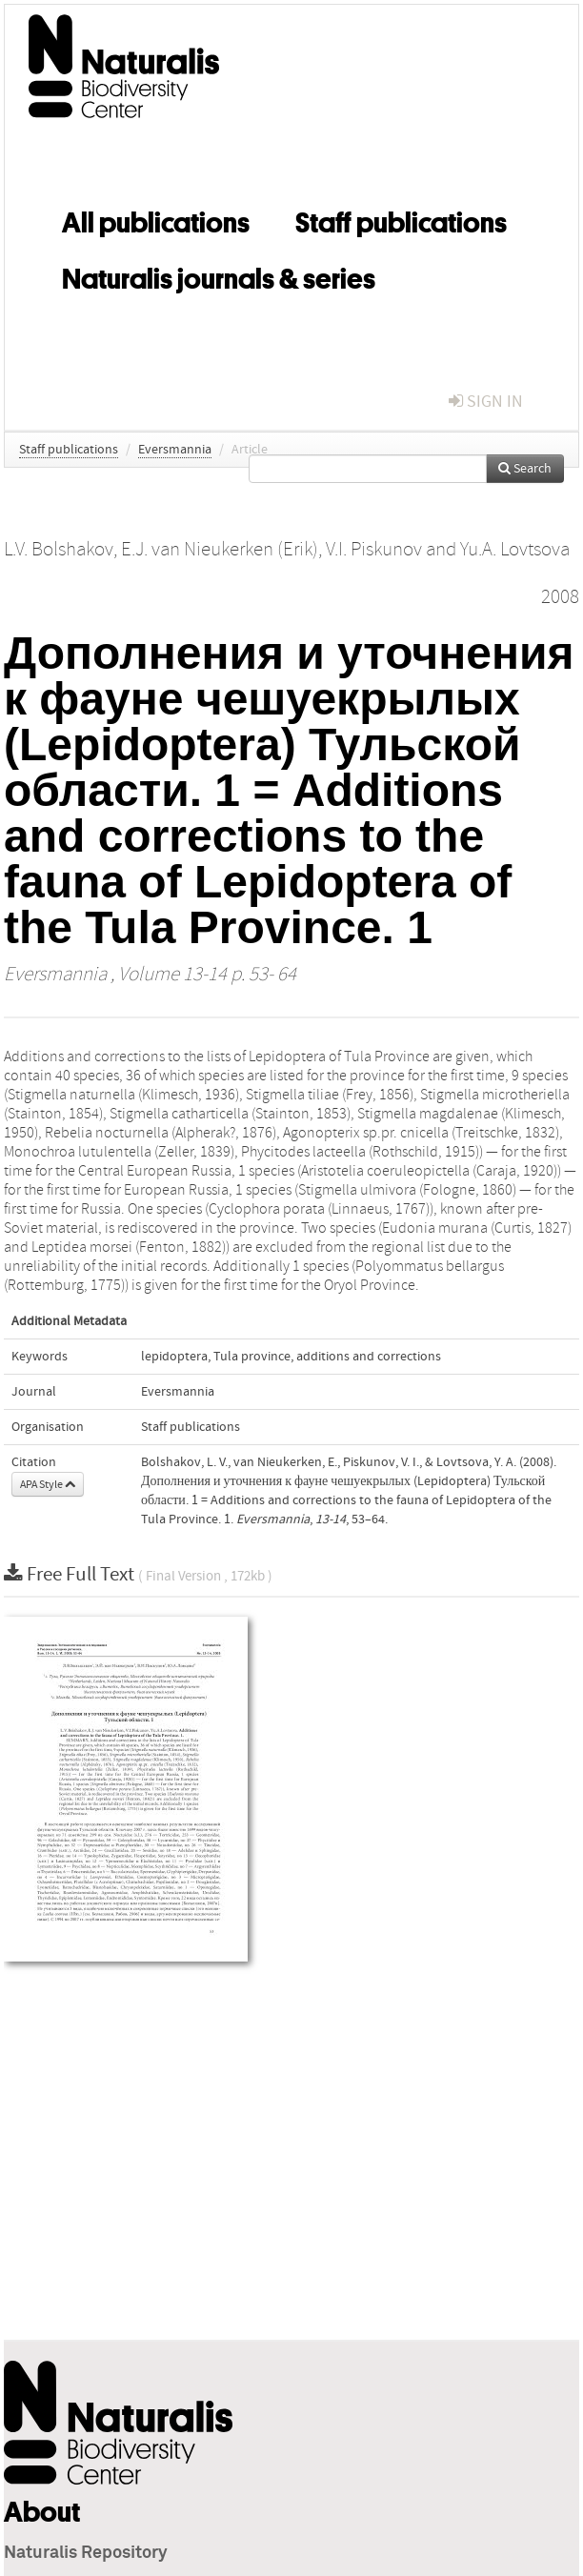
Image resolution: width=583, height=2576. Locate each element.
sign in (486, 402)
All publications (156, 219)
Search (525, 468)
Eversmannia (174, 449)
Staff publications (401, 219)
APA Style (47, 1484)
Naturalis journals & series (218, 275)
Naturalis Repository (86, 2553)
